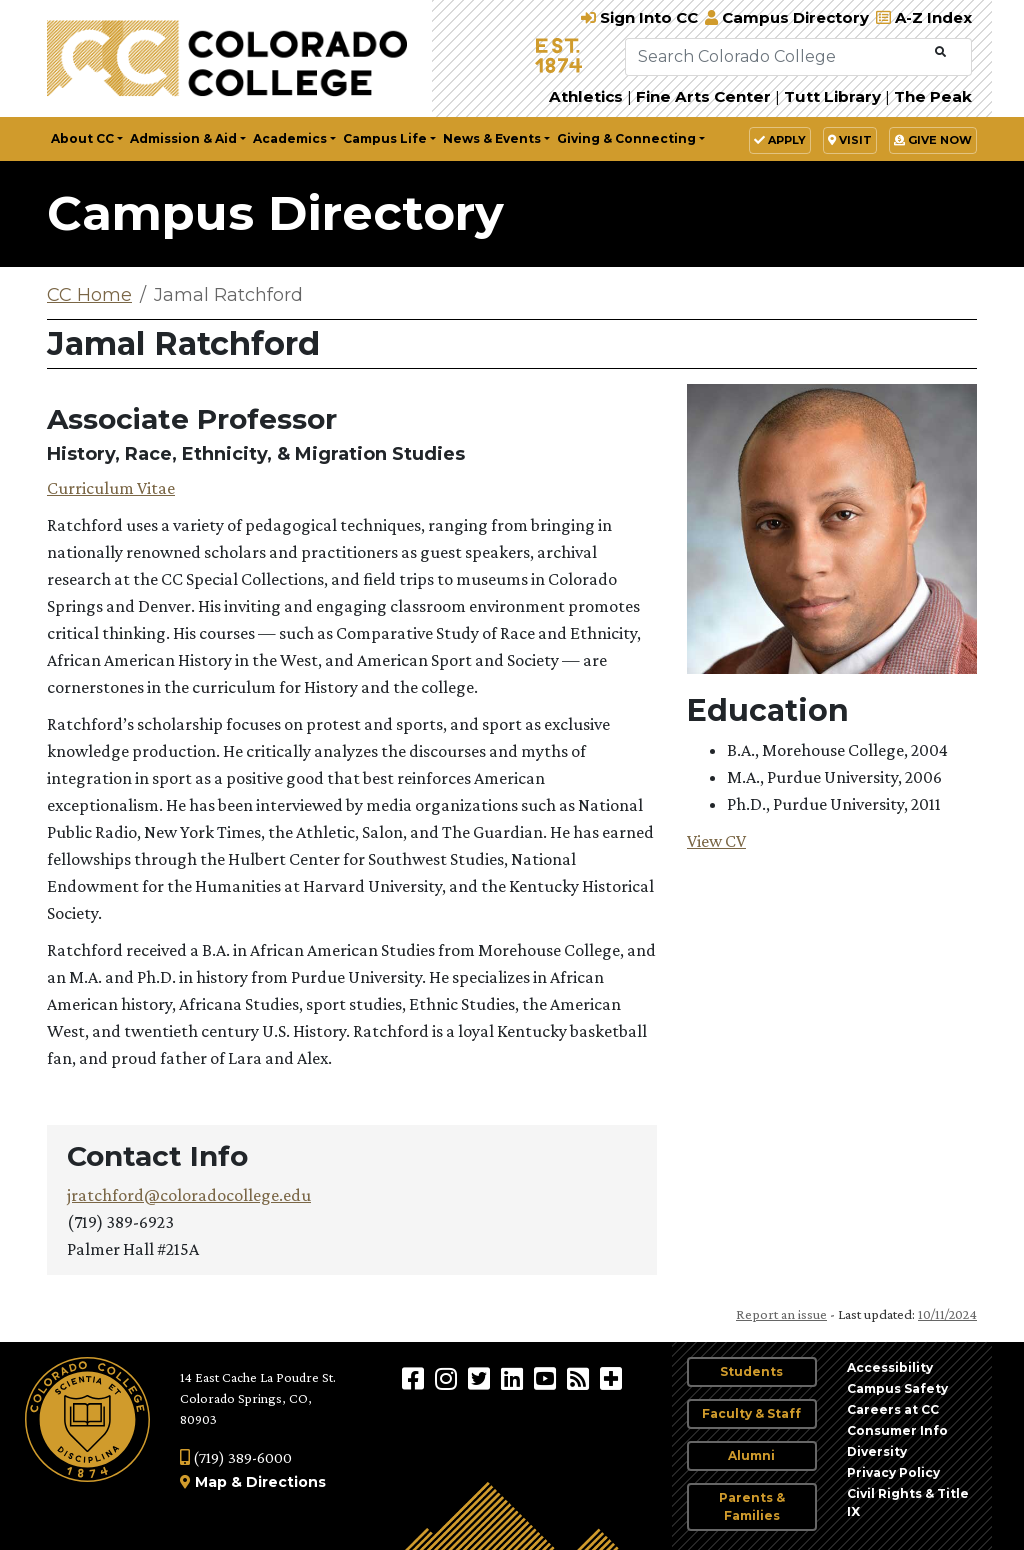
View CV (716, 841)
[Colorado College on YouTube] (547, 1378)
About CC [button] (82, 138)
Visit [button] (850, 140)
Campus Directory (275, 213)
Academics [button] (290, 138)
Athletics (586, 96)
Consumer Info (897, 1430)
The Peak (933, 96)
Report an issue (781, 1314)
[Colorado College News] (580, 1378)
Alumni (751, 1455)
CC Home (89, 295)
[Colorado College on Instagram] (448, 1378)
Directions (286, 1482)
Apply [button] (780, 140)
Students (751, 1371)
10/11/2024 (947, 1314)
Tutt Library (832, 96)
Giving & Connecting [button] (626, 138)
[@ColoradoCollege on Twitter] (481, 1378)
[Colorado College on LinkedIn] (514, 1378)
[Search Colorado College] (778, 57)
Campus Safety (897, 1388)
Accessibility (890, 1367)
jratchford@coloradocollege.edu (189, 1195)
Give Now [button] (933, 140)
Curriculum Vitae (111, 488)
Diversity (877, 1451)
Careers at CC (893, 1409)
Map (211, 1482)
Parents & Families (752, 1506)
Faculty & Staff (751, 1413)
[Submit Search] (940, 52)
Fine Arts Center (703, 96)
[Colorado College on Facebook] (415, 1378)
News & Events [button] (492, 138)
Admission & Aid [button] (183, 138)
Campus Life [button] (385, 138)
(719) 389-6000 (236, 1457)
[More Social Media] (611, 1378)
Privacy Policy (893, 1472)
